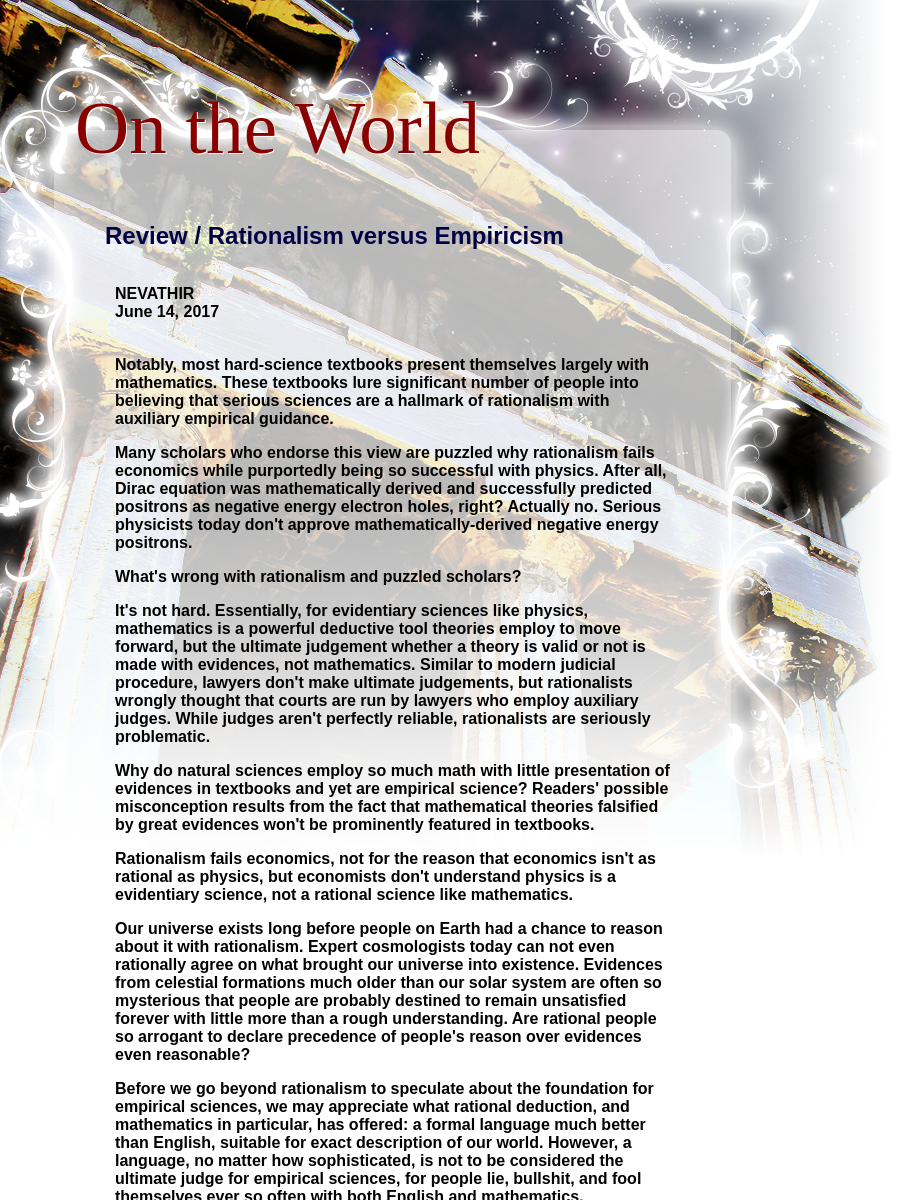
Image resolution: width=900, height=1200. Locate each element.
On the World (277, 127)
